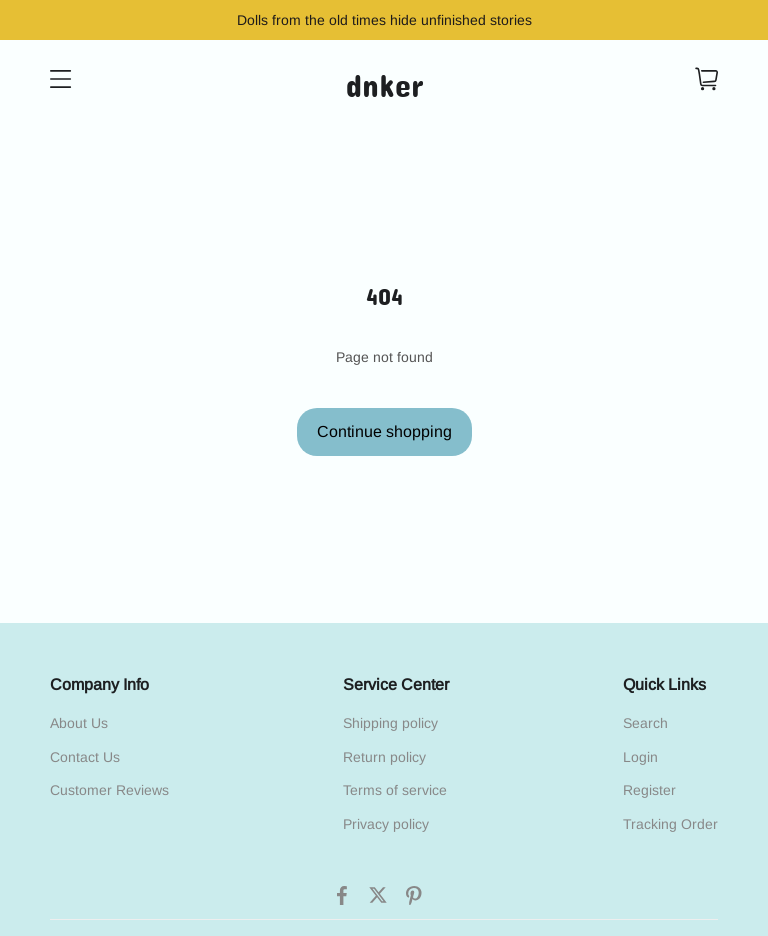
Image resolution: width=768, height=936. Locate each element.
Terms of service (395, 790)
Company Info (99, 684)
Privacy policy (386, 824)
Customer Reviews (109, 790)
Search (645, 723)
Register (649, 790)
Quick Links (664, 684)
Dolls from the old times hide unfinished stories (384, 20)
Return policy (384, 757)
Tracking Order (670, 824)
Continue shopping (384, 431)
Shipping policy (390, 723)
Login (640, 757)
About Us (79, 723)
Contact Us (85, 757)
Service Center (396, 684)
